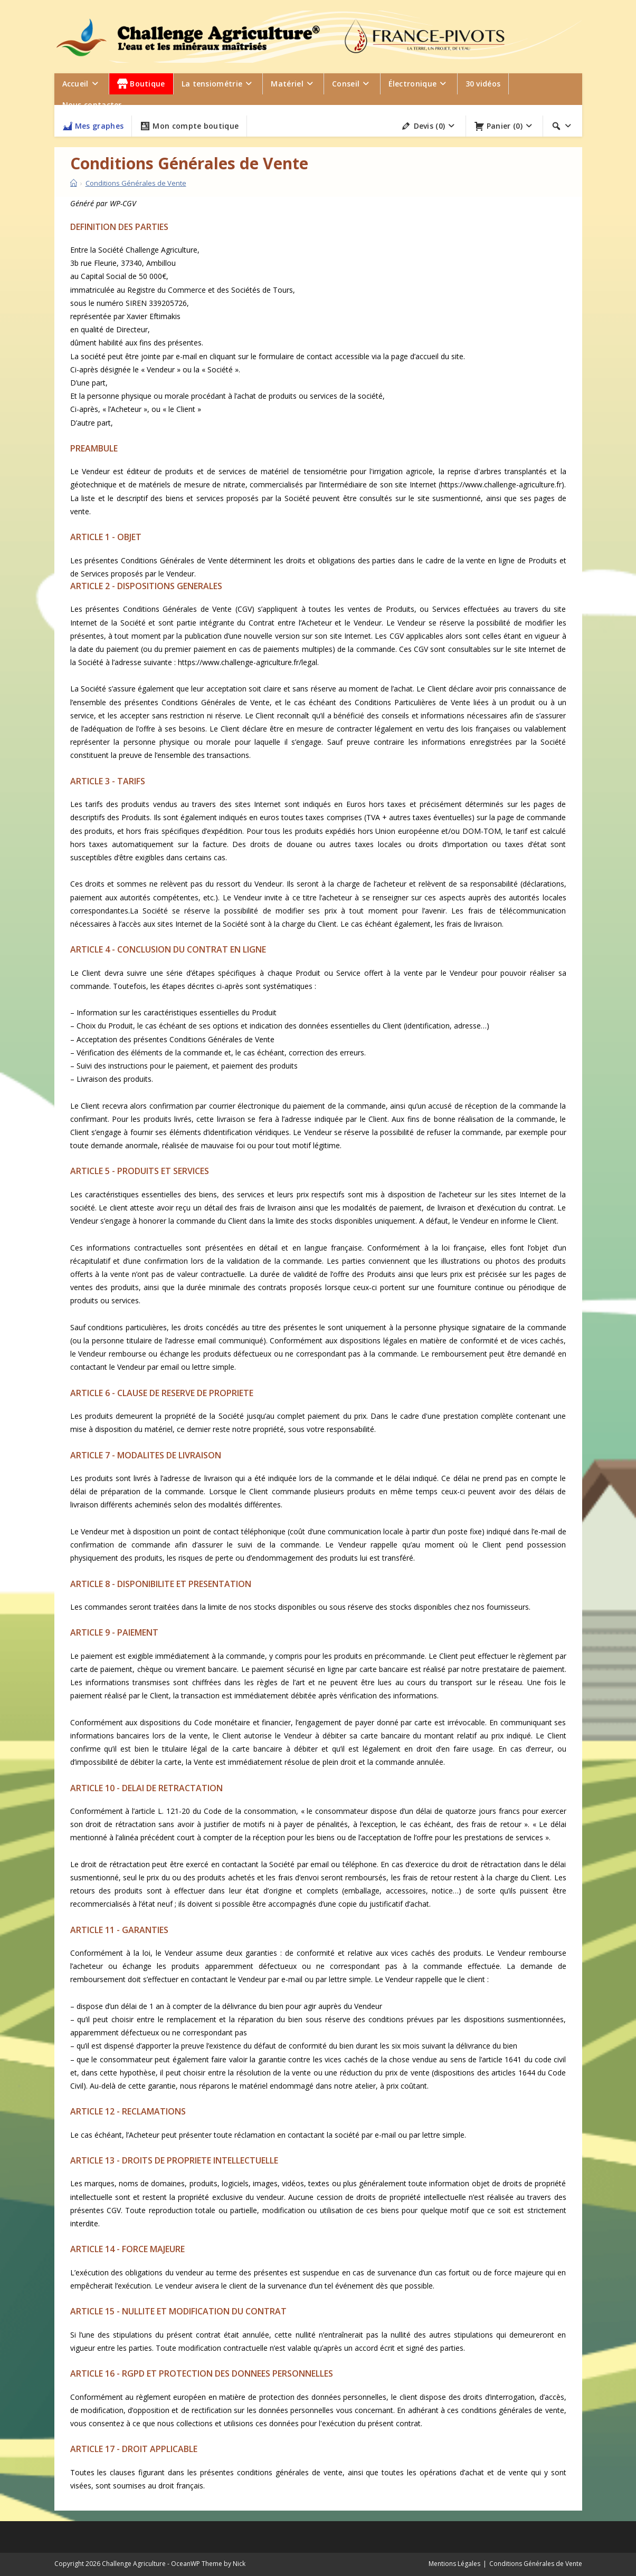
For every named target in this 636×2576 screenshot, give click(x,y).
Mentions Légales (454, 2563)
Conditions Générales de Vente (136, 183)
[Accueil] (73, 183)
